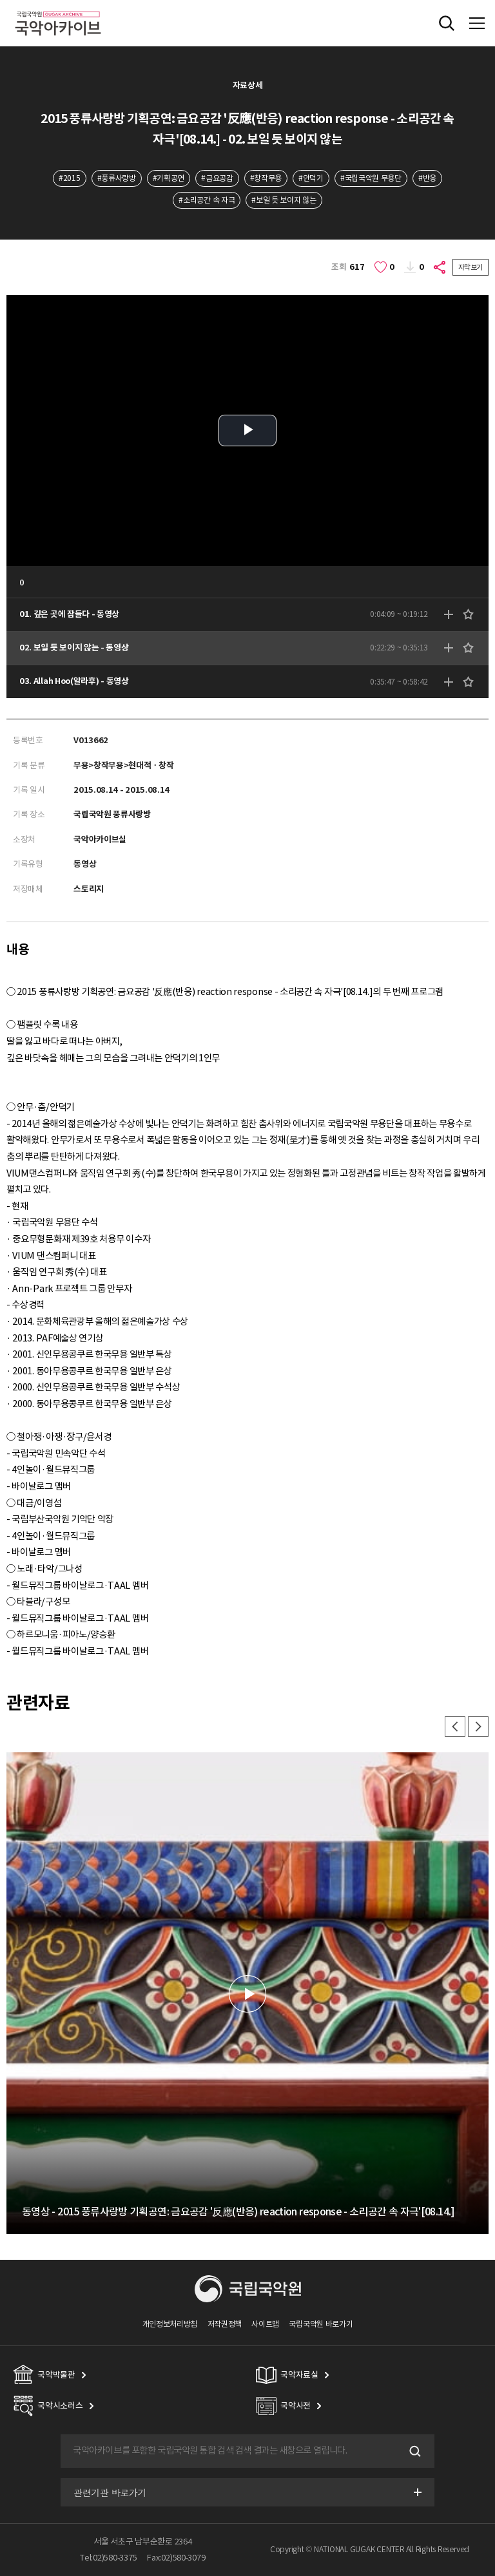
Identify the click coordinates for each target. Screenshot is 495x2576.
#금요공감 (217, 178)
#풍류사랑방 (116, 178)
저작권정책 (225, 2324)
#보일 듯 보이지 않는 (283, 200)
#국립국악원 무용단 (371, 178)
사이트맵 (265, 2324)
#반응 (427, 178)
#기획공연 (168, 178)
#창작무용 (266, 178)
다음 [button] (478, 1726)
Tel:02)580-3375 (108, 2557)
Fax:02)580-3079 (176, 2557)
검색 (413, 2451)
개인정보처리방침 (170, 2324)
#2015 (69, 178)
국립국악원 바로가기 (321, 2324)
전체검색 (446, 23)
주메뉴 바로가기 (0, 0)
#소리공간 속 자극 (207, 200)
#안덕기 (311, 178)
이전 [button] (455, 1726)
